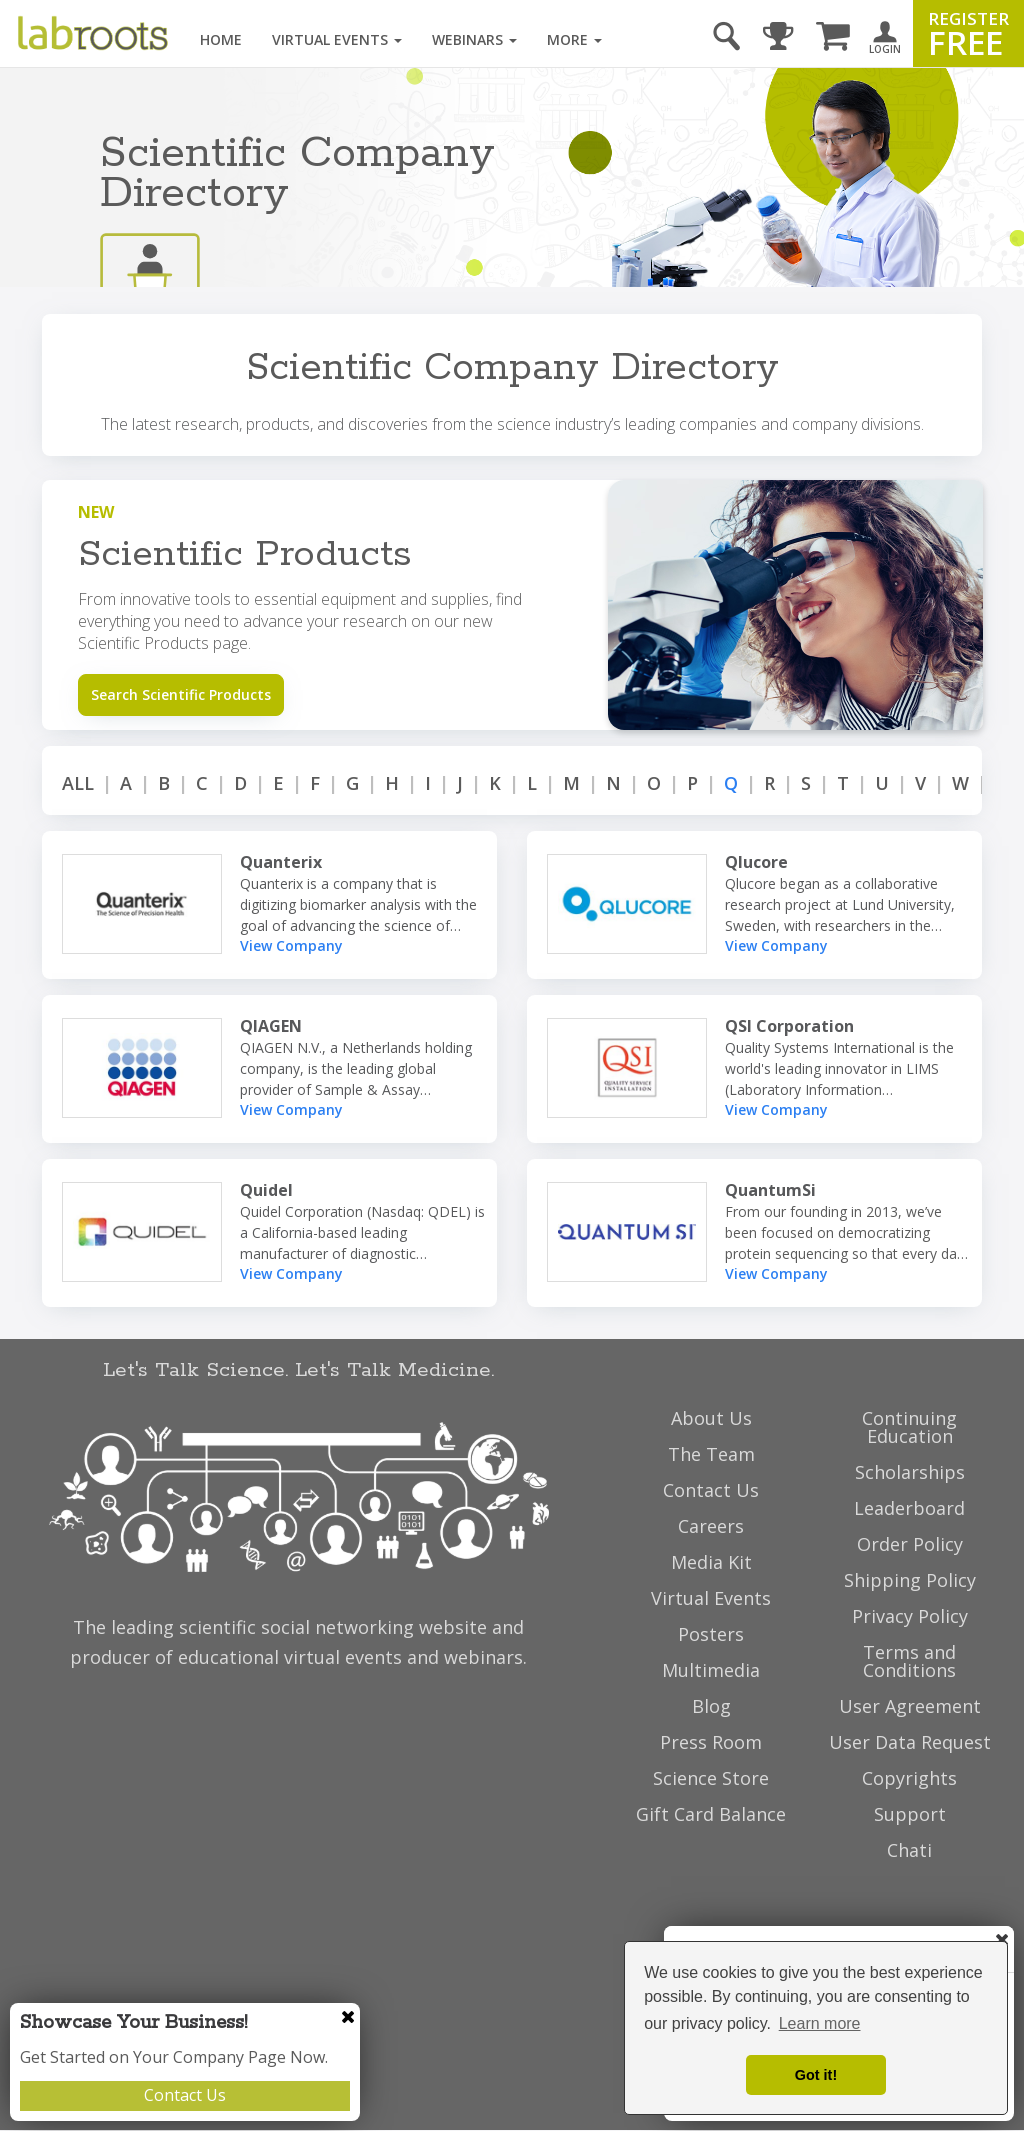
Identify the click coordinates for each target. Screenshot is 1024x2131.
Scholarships (910, 1472)
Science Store (711, 1778)
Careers (711, 1526)
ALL (78, 783)
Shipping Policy (910, 1580)
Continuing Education (909, 1427)
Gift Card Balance (711, 1814)
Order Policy (910, 1544)
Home (221, 39)
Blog (711, 1706)
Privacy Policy (910, 1616)
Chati (909, 1850)
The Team (711, 1454)
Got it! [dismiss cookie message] (816, 2075)
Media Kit (711, 1562)
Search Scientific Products (181, 694)
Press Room (711, 1742)
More (574, 39)
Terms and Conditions (909, 1661)
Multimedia (711, 1670)
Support (910, 1814)
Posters (711, 1634)
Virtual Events (337, 39)
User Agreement (910, 1706)
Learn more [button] (820, 2023)
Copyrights (909, 1778)
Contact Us (185, 2095)
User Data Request (910, 1742)
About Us (711, 1418)
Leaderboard (909, 1508)
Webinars (474, 39)
